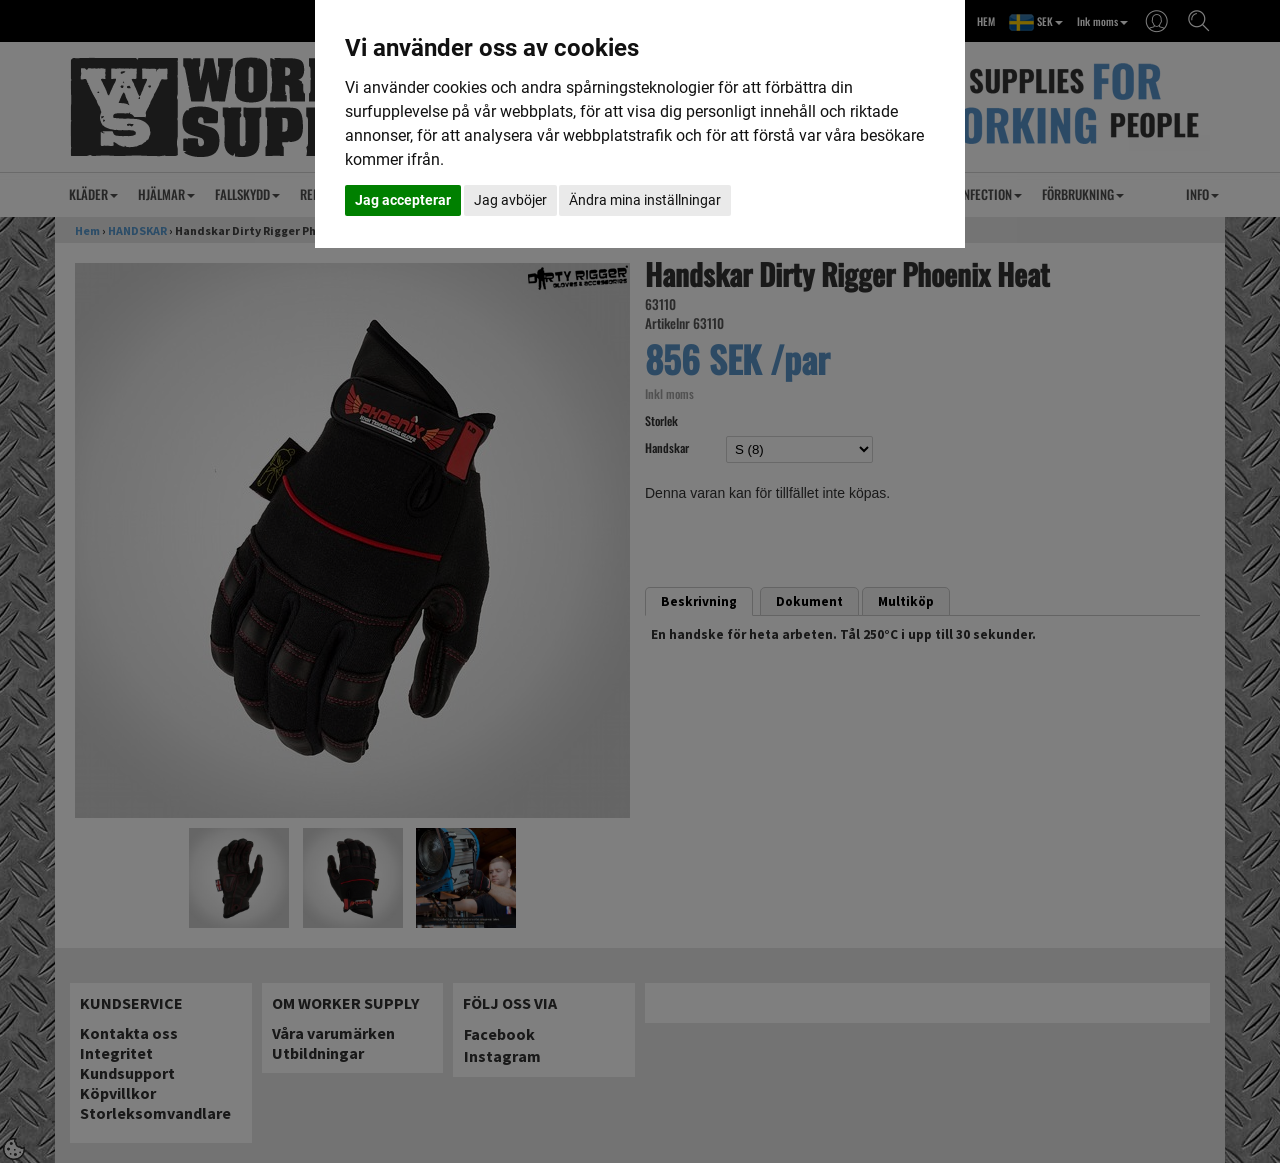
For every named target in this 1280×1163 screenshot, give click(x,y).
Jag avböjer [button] (510, 200)
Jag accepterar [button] (403, 200)
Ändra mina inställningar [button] (645, 200)
